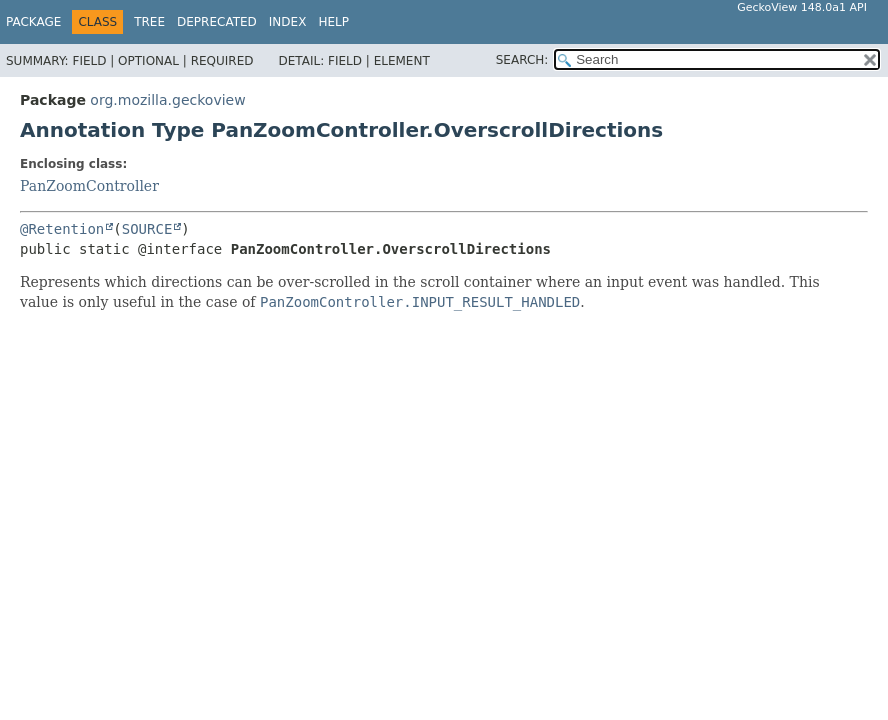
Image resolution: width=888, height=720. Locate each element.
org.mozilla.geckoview (167, 100)
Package (33, 22)
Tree (149, 22)
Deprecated (217, 22)
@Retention (62, 229)
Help (333, 22)
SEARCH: (522, 60)
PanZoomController (89, 186)
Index (288, 22)
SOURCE (147, 229)
